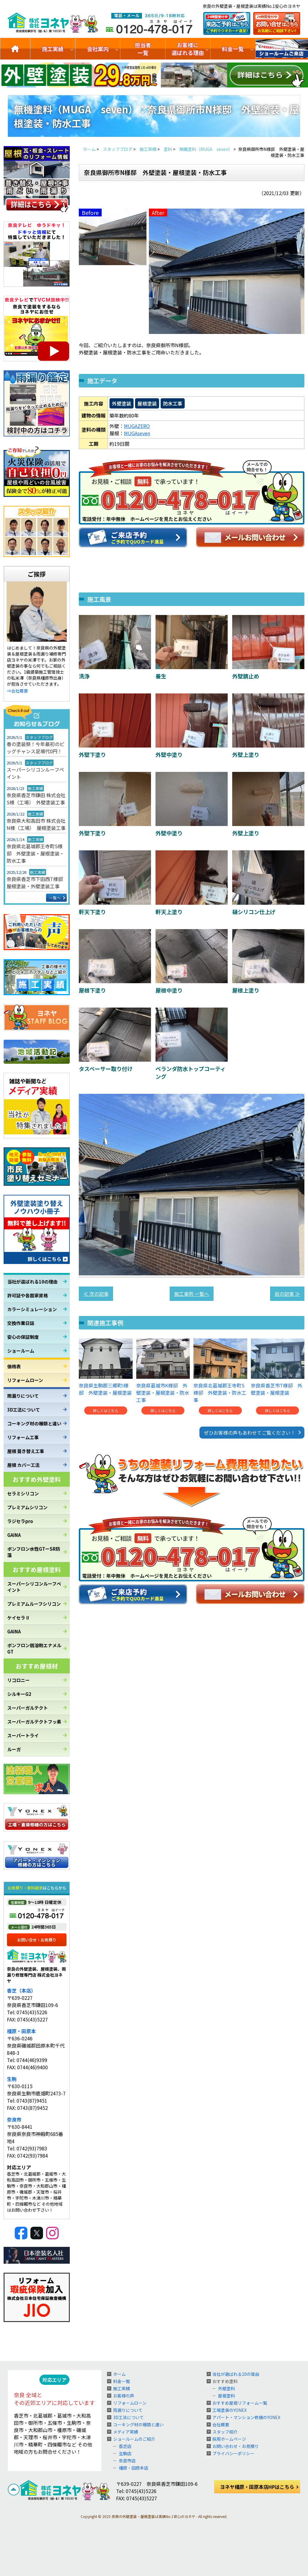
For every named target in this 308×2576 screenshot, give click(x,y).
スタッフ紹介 (225, 2432)
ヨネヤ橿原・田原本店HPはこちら (257, 2486)
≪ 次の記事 (96, 1293)
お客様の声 (123, 2396)
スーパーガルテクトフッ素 (34, 1721)
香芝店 (125, 2446)
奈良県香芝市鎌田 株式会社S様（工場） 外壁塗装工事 (36, 798)
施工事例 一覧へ (191, 1293)
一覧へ (55, 898)
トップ (15, 49)
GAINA (14, 1535)
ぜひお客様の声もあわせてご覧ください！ (249, 1432)
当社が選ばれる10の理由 (32, 1281)
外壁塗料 (226, 2388)
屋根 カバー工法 (23, 1465)
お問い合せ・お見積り (36, 1940)
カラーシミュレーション (32, 1309)
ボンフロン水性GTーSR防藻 (33, 1552)
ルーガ (14, 1749)
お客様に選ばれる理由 (187, 49)
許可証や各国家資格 (27, 1295)
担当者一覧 (143, 49)
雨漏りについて (23, 1396)
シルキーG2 (19, 1694)
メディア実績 (125, 2432)
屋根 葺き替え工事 (25, 1451)
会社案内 (98, 49)
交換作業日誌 (20, 1323)
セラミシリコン (23, 1493)
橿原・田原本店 (133, 2468)
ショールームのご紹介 (282, 49)
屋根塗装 (147, 403)
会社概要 (220, 2425)
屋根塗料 (226, 2396)
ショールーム (20, 1351)
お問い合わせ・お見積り (235, 2446)
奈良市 (14, 2119)
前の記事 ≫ (287, 1293)
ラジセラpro (20, 1521)
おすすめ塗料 (225, 2381)
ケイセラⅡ (18, 1617)
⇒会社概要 (17, 691)
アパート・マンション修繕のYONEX (246, 2417)
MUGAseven (137, 433)
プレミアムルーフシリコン (34, 1604)
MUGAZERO (137, 426)
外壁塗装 (121, 403)
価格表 (14, 1366)
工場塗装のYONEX (229, 2410)
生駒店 (125, 2453)
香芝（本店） (21, 1990)
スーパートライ (23, 1735)
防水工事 (172, 403)
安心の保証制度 (23, 1337)
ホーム (119, 2374)
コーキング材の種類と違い (34, 1423)
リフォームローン (25, 1380)
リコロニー (18, 1680)
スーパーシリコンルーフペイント (35, 773)
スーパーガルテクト (27, 1708)
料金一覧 (233, 49)
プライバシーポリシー (233, 2453)
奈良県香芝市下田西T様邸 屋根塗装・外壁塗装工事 (37, 882)
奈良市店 (127, 2461)
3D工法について (23, 1409)
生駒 (12, 2078)
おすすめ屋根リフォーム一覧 (239, 2403)
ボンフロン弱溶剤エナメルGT (34, 1648)
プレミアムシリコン (27, 1507)
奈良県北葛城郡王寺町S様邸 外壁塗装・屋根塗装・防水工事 (35, 853)
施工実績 (52, 49)
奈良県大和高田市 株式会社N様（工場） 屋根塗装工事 (36, 824)
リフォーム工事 (23, 1437)
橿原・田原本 (21, 2031)
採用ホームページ (229, 2439)
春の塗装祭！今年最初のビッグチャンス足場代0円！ (35, 747)
